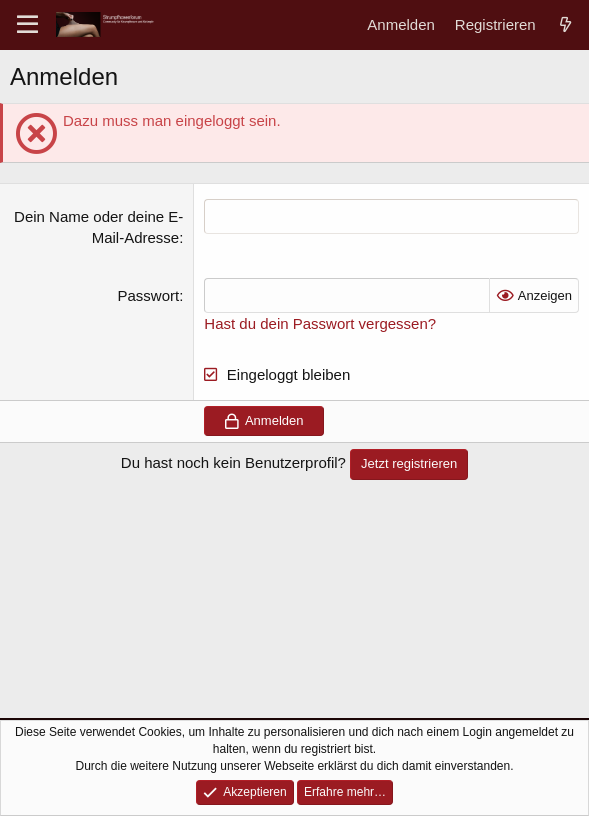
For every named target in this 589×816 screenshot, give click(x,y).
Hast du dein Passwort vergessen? (320, 323)
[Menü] (27, 25)
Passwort (149, 295)
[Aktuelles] (565, 24)
